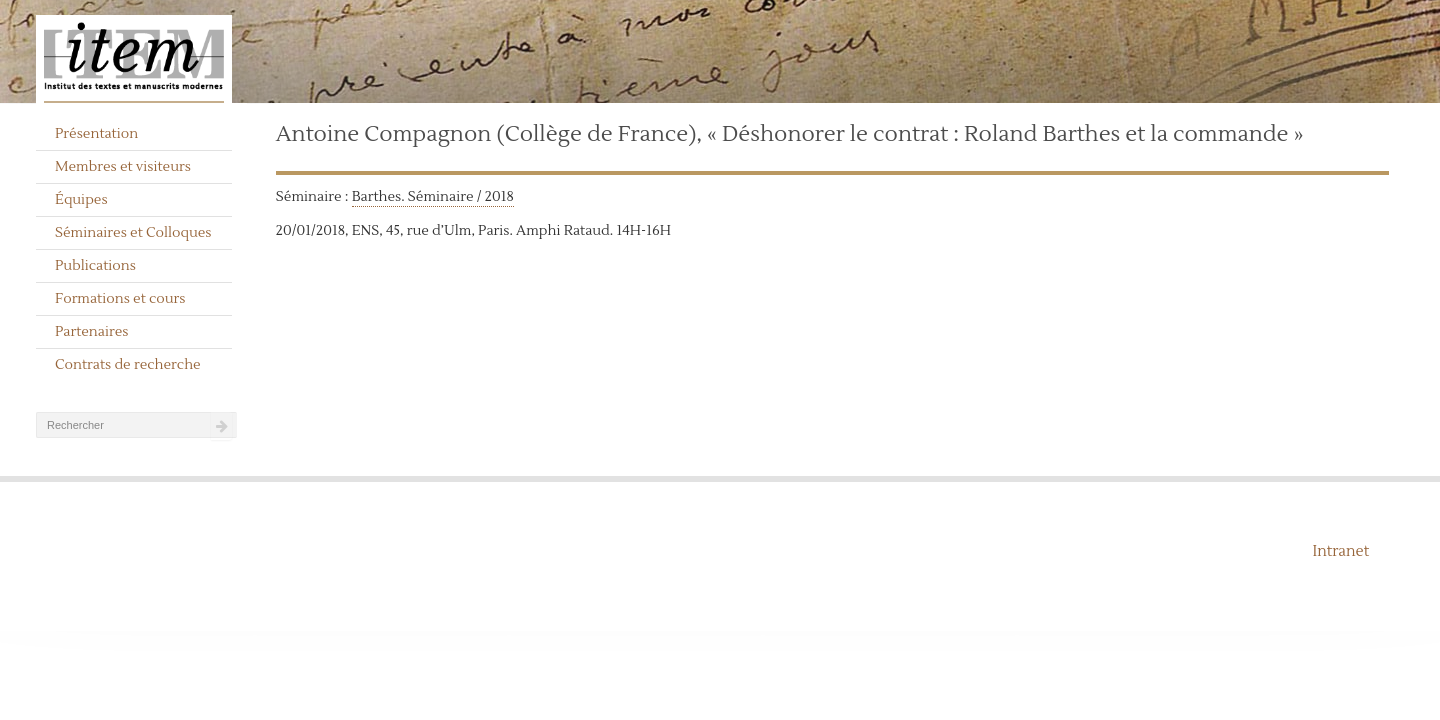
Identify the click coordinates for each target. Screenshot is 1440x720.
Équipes (81, 200)
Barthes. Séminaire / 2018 (433, 197)
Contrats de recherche (128, 365)
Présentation (96, 134)
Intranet (1340, 551)
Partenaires (92, 332)
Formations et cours (120, 299)
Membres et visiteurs (123, 167)
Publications (95, 266)
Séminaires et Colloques (133, 233)
